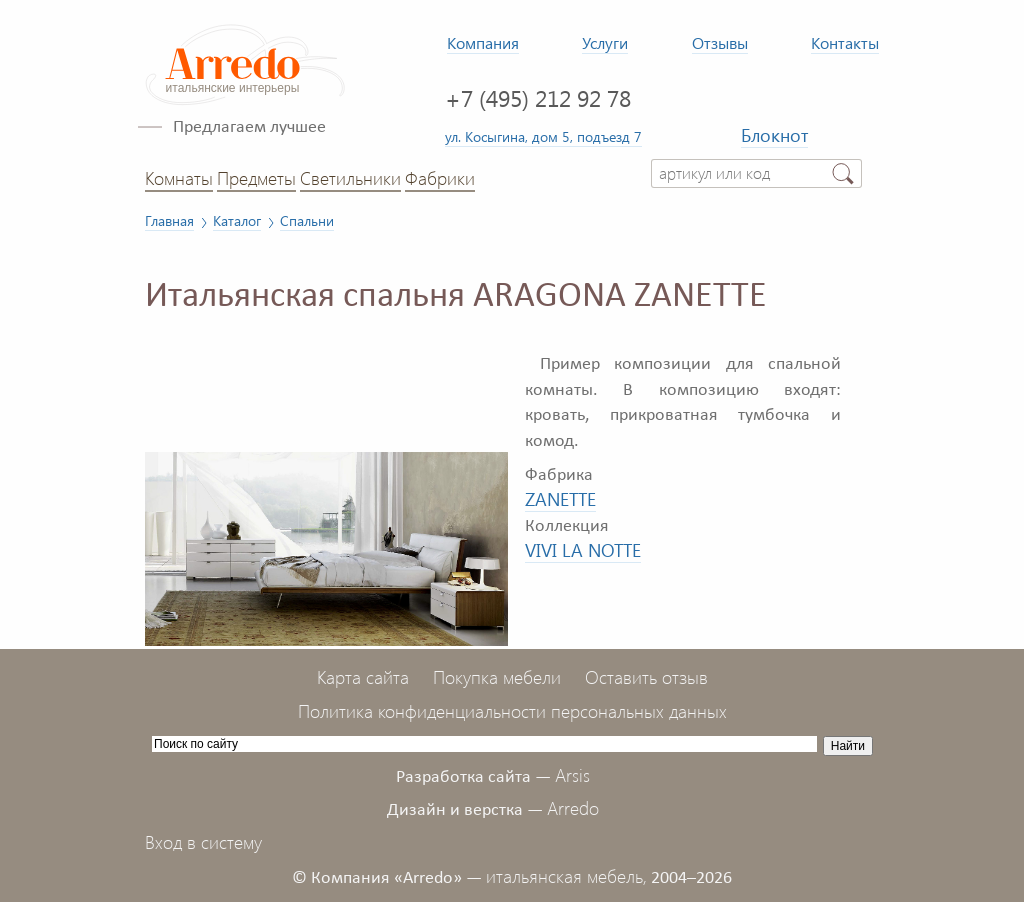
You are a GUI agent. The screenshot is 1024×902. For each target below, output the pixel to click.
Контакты (845, 42)
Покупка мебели (497, 677)
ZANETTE (560, 499)
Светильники (350, 178)
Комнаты (179, 178)
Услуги (605, 42)
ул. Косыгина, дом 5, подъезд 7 (543, 136)
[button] (490, 351)
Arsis (572, 775)
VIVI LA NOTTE (583, 550)
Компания (483, 42)
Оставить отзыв (646, 677)
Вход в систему (203, 842)
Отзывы (720, 42)
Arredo (573, 808)
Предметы (256, 178)
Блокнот (774, 135)
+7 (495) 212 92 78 (538, 97)
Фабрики (440, 178)
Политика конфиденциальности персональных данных (512, 711)
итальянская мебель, (566, 876)
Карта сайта (363, 677)
